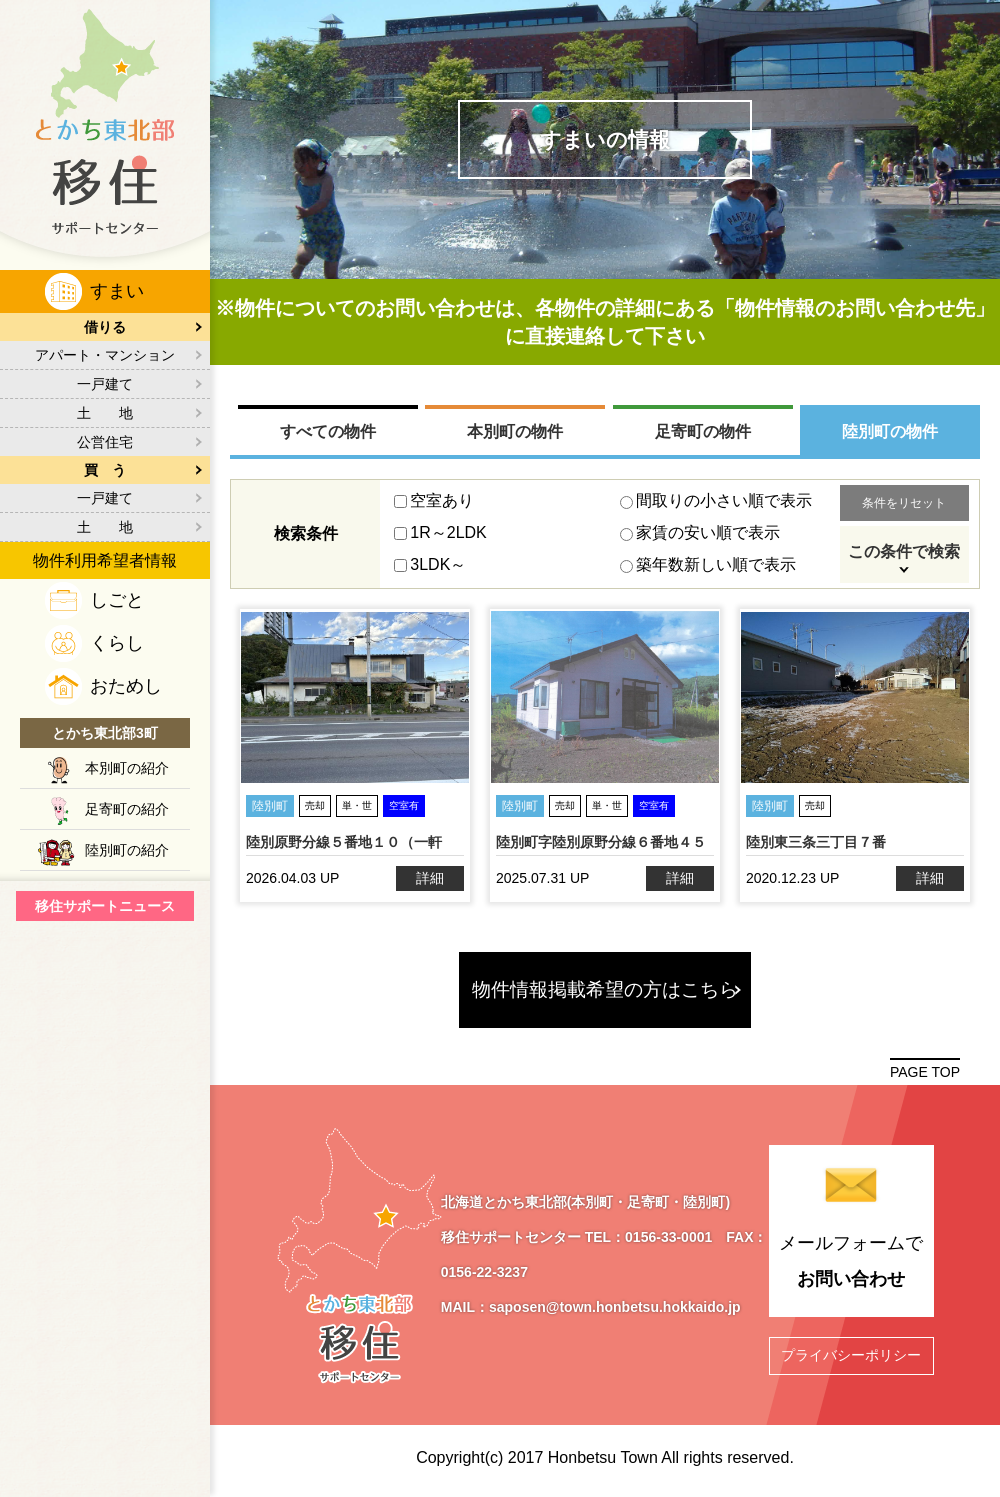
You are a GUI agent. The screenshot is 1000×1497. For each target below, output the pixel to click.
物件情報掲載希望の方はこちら (605, 989)
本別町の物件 (515, 431)
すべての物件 (328, 431)
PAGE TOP (925, 1072)
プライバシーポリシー (851, 1355)
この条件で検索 (904, 551)
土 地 (105, 413)
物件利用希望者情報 (105, 560)
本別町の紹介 (127, 768)
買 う (105, 470)
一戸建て (105, 384)
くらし (117, 643)
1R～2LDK (440, 532)
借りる (105, 327)
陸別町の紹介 (127, 850)
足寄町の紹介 (127, 809)
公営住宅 (105, 442)
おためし (126, 686)
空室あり (434, 500)
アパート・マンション (105, 355)
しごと (117, 600)
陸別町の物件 (890, 431)
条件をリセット (904, 503)
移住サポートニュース (105, 906)
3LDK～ (430, 564)
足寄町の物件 (703, 431)
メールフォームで (851, 1265)
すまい (117, 291)
